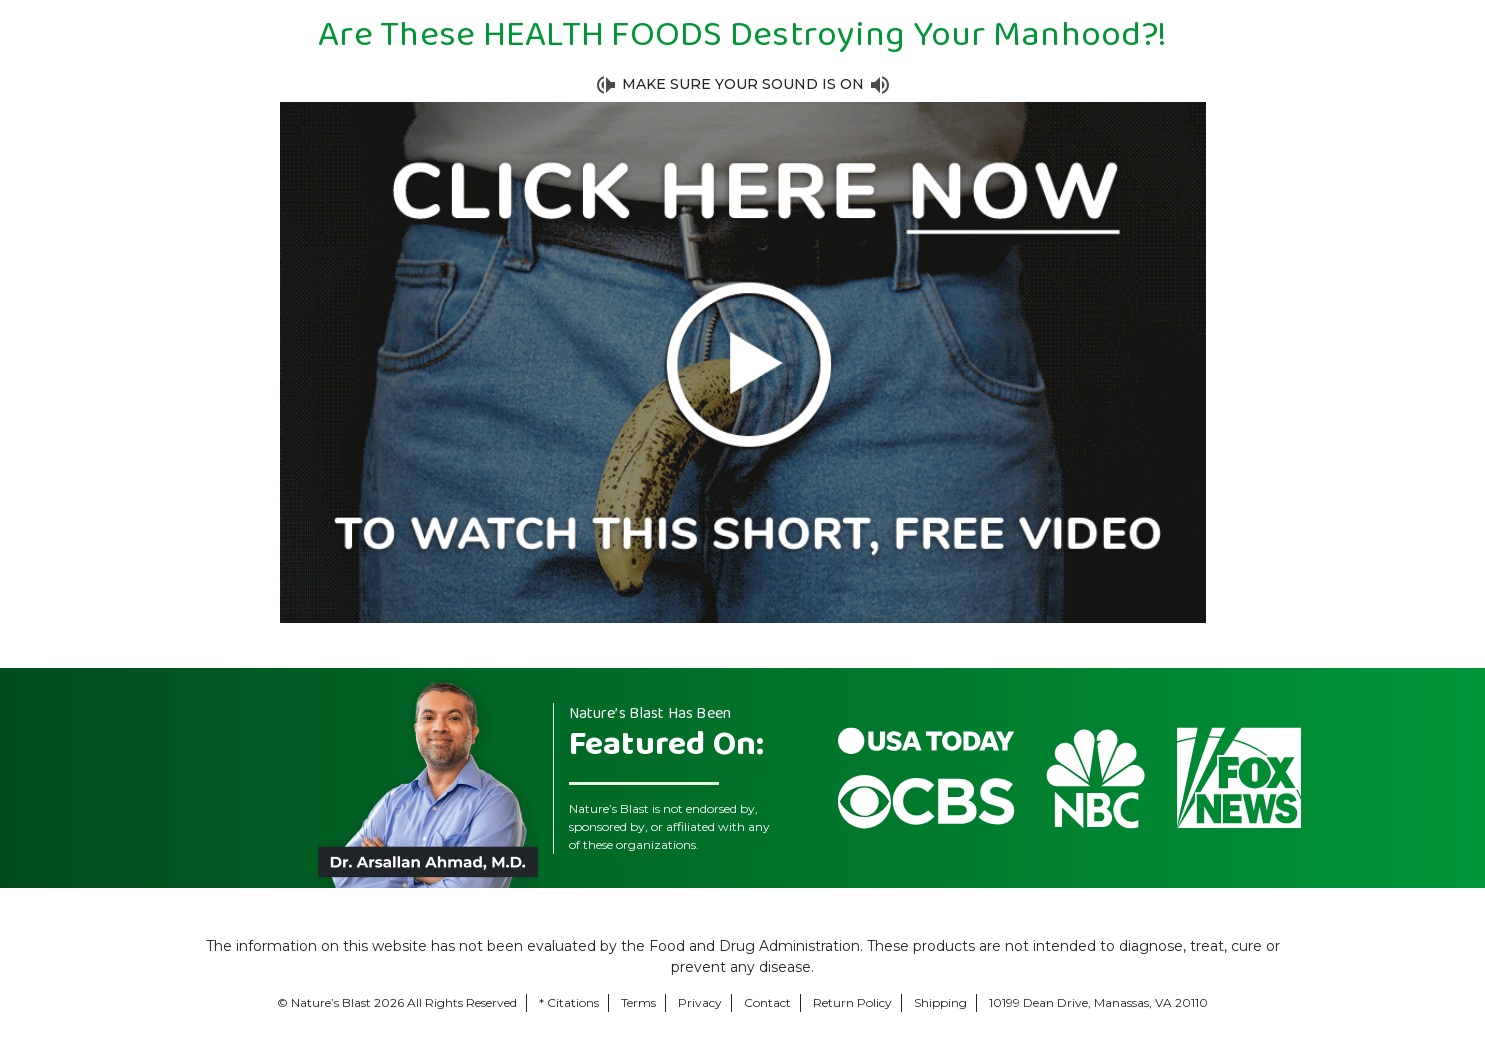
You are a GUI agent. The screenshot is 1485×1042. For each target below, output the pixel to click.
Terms (638, 1002)
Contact (767, 1002)
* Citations (569, 1002)
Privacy (700, 1002)
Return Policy (852, 1002)
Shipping (940, 1002)
